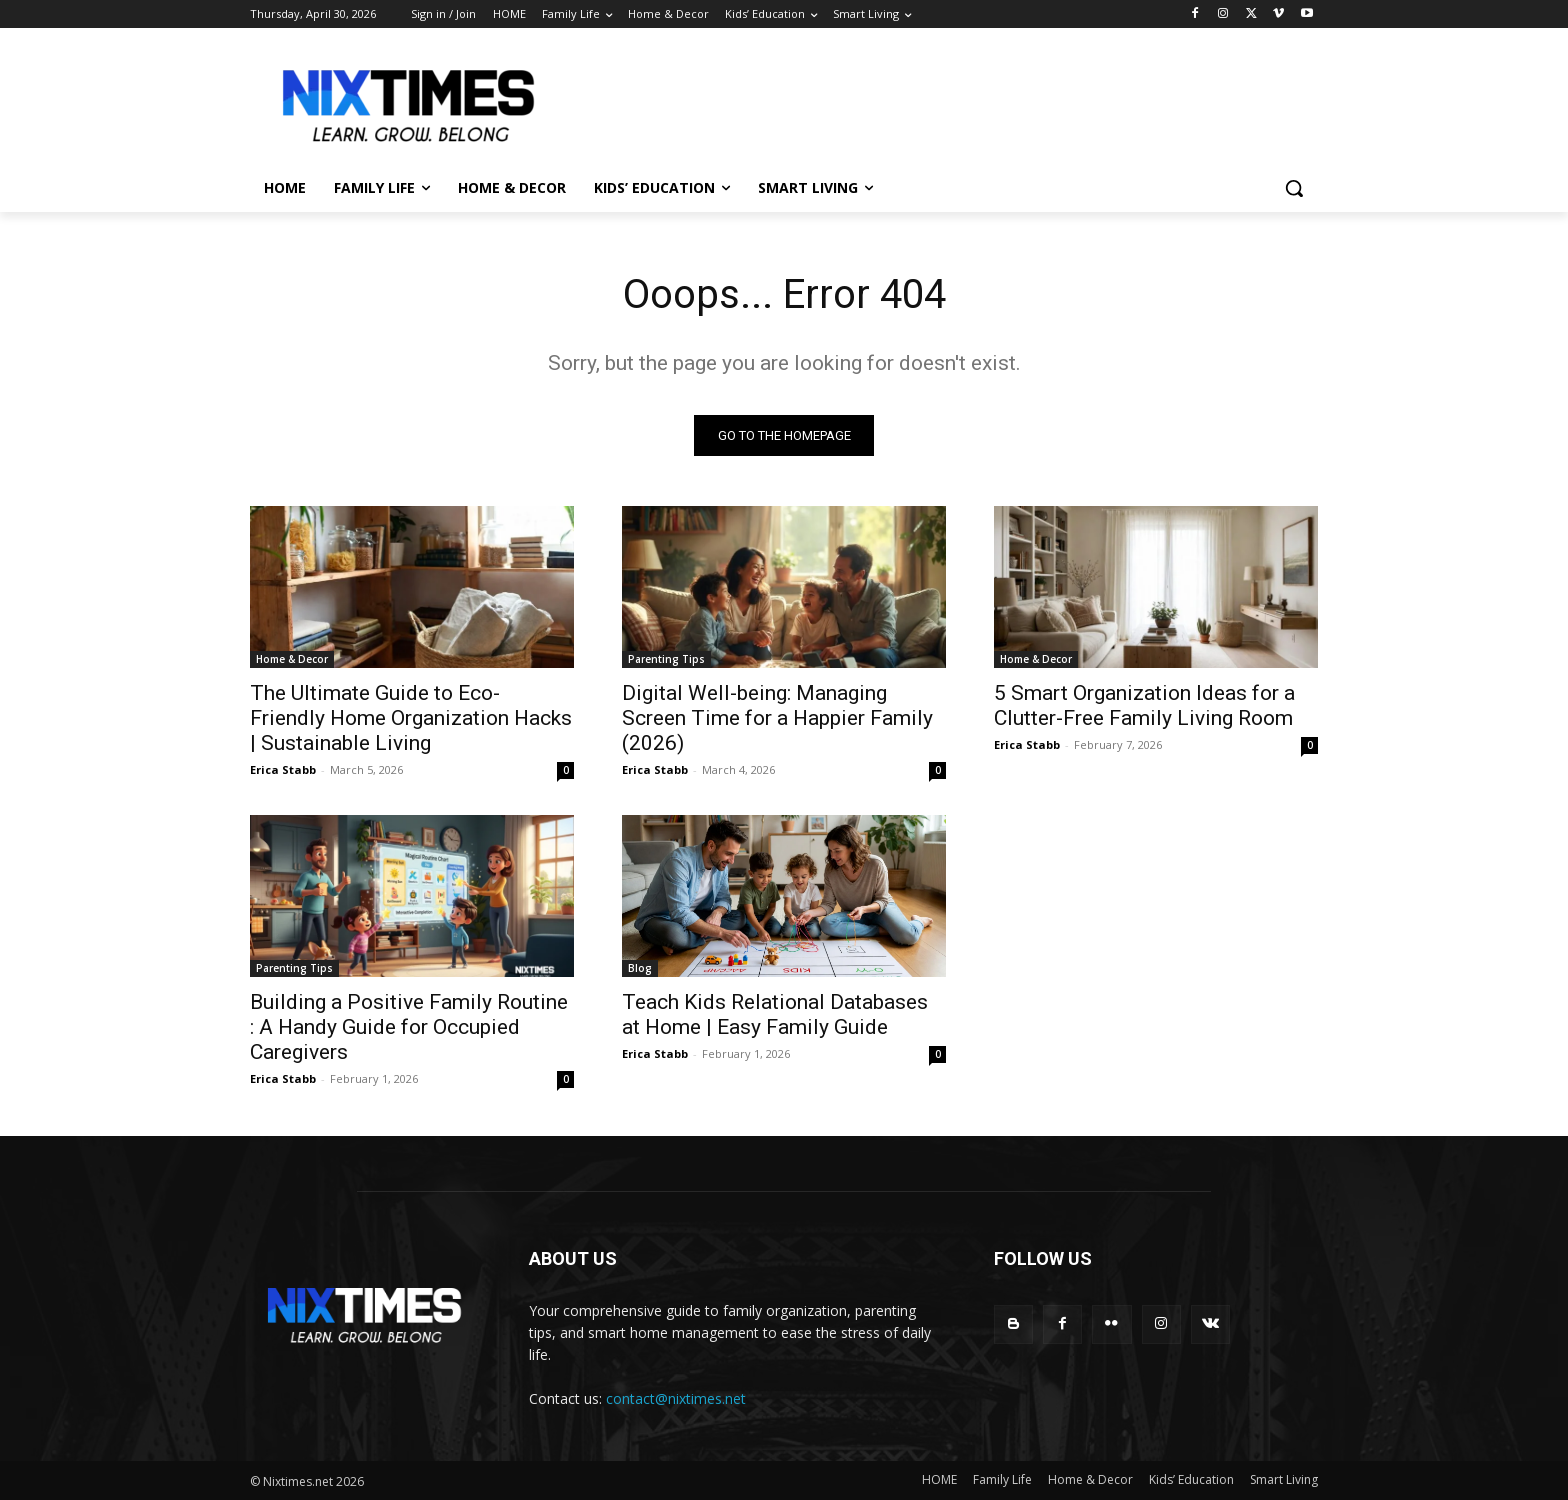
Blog (640, 968)
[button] (1294, 188)
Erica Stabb (283, 769)
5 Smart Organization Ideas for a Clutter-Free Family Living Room (1144, 705)
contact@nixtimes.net (676, 1398)
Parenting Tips (666, 659)
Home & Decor (292, 659)
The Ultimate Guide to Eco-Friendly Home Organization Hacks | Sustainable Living (411, 718)
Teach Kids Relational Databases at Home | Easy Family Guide (775, 1014)
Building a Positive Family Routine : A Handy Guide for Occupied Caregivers (409, 1027)
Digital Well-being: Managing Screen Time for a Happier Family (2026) (777, 718)
